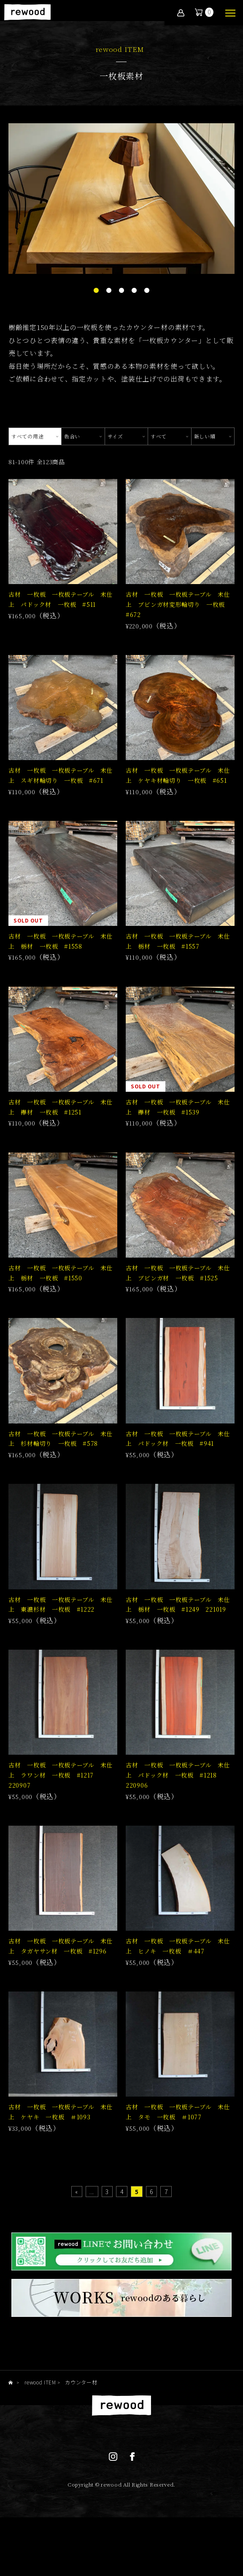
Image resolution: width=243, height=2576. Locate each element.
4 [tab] (134, 291)
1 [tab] (96, 291)
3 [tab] (121, 291)
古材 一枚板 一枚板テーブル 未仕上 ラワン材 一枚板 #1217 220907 (60, 1805)
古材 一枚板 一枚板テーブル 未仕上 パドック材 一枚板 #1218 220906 (178, 1805)
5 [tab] (147, 291)
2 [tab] (109, 291)
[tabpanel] (121, 198)
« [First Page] (76, 2228)
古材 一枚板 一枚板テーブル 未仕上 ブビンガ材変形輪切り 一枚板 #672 (178, 608)
